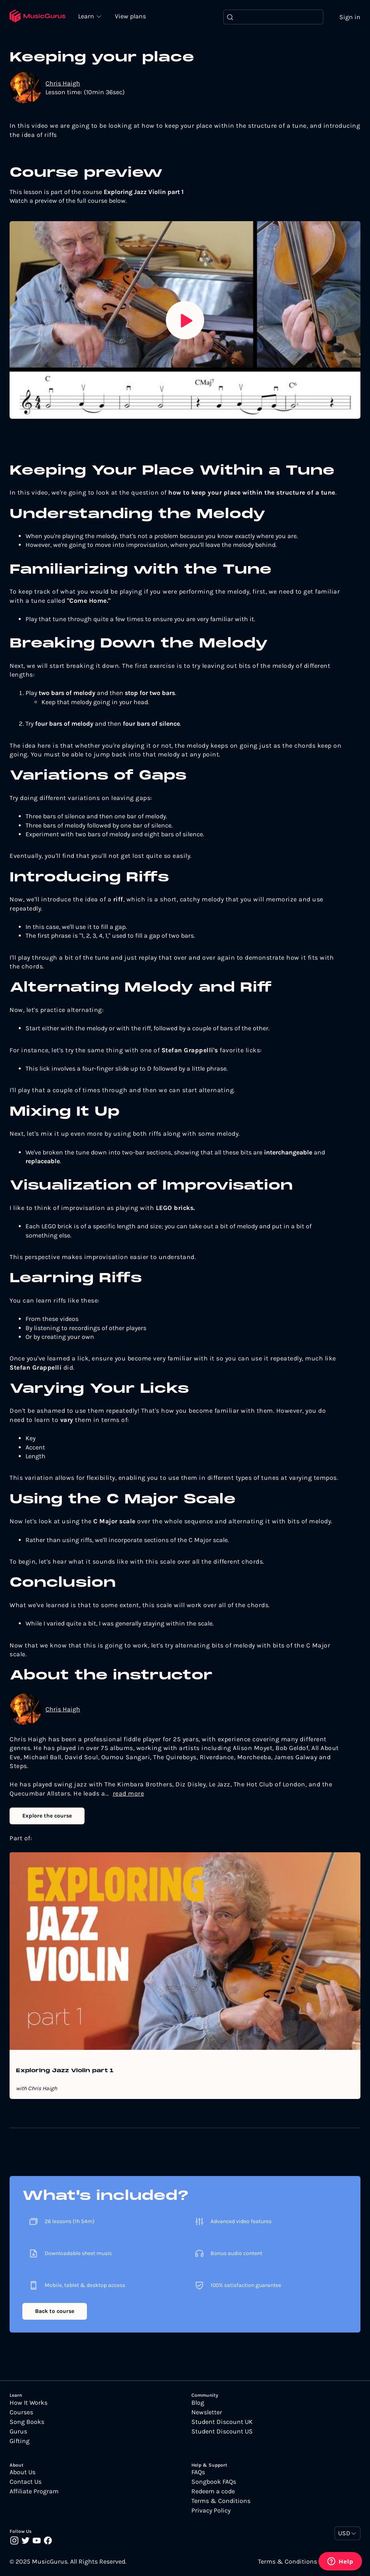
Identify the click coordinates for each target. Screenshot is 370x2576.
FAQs (198, 2472)
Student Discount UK (222, 2422)
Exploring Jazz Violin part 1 (65, 2071)
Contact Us (25, 2482)
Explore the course (47, 1816)
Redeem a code (213, 2492)
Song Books (27, 2422)
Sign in (349, 17)
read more (128, 1793)
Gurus (18, 2431)
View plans (131, 16)
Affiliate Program (34, 2492)
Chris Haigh (62, 83)
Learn (87, 16)
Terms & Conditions (220, 2501)
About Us (22, 2472)
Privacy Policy (210, 2511)
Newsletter (206, 2412)
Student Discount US (222, 2431)
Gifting (20, 2441)
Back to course (54, 2311)
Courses (21, 2412)
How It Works (28, 2403)
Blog (197, 2403)
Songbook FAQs (213, 2482)
